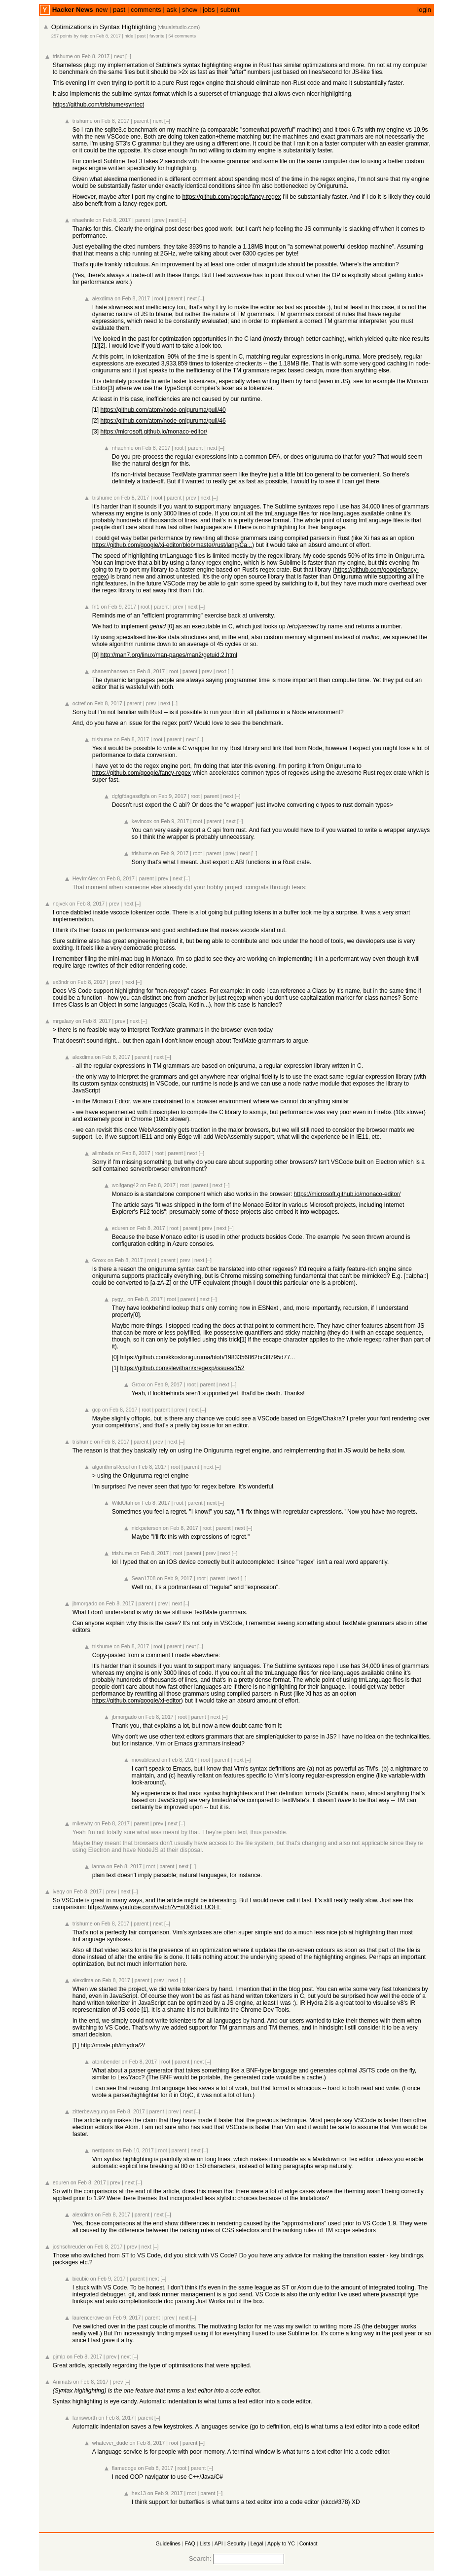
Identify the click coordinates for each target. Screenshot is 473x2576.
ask (171, 9)
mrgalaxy (63, 1021)
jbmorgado (85, 1603)
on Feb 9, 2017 (119, 607)
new (102, 9)
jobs (209, 9)
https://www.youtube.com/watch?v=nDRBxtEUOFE (154, 1907)
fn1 (96, 607)
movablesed (146, 1760)
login (424, 9)
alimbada (102, 1153)
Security (237, 2543)
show (189, 9)
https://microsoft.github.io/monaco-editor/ (153, 431)
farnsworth (85, 2418)
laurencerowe (88, 2318)
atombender (106, 2062)
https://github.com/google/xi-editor (136, 1700)
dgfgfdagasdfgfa (130, 796)
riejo (84, 36)
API (219, 2543)
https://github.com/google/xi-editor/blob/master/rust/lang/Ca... (172, 545)
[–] (128, 56)
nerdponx (103, 2150)
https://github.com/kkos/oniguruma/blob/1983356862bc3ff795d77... (207, 1357)
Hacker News (72, 9)
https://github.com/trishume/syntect (98, 104)
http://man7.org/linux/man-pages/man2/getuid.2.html (168, 655)
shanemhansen (110, 671)
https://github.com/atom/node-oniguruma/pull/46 (162, 420)
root (158, 298)
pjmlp (59, 2356)
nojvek (60, 904)
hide (128, 36)
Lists (205, 2543)
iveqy (59, 1891)
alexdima (102, 298)
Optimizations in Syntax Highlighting (103, 27)
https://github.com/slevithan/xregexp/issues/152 (182, 1368)
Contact (308, 2543)
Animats (62, 2382)
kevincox (142, 821)
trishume (63, 56)
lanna (98, 1866)
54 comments (182, 36)
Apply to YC (281, 2543)
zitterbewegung (90, 2111)
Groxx (99, 1260)
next (119, 56)
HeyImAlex (85, 878)
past (119, 9)
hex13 (139, 2493)
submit (229, 9)
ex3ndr (61, 982)
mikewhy (83, 1823)
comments (146, 9)
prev (159, 220)
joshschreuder (69, 2246)
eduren (120, 1228)
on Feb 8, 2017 (105, 36)
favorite (157, 36)
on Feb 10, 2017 (134, 2150)
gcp (96, 1410)
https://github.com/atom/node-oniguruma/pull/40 (162, 409)
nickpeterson (146, 1528)
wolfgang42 (125, 1185)
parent (141, 121)
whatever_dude (110, 2443)
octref (79, 703)
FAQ (190, 2543)
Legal (257, 2543)
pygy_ (119, 1299)
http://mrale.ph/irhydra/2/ (112, 2045)
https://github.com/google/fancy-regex (231, 196)
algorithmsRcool (111, 1467)
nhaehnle (83, 220)
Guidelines (168, 2543)
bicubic (81, 2279)
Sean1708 (144, 1578)
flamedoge (124, 2468)
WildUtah (122, 1503)
